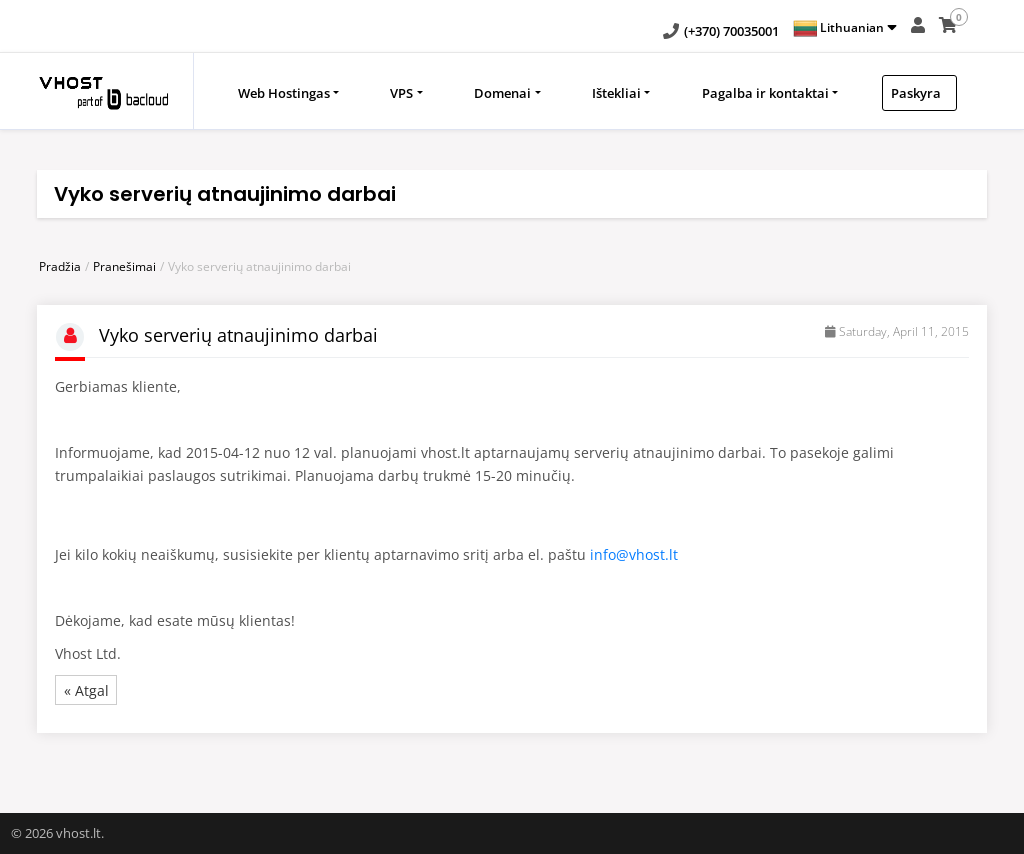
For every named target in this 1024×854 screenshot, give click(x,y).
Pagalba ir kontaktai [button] (765, 93)
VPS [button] (401, 93)
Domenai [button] (502, 93)
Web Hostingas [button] (284, 93)
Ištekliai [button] (616, 93)
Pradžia (60, 266)
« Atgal (86, 690)
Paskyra (916, 93)
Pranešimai (124, 266)
